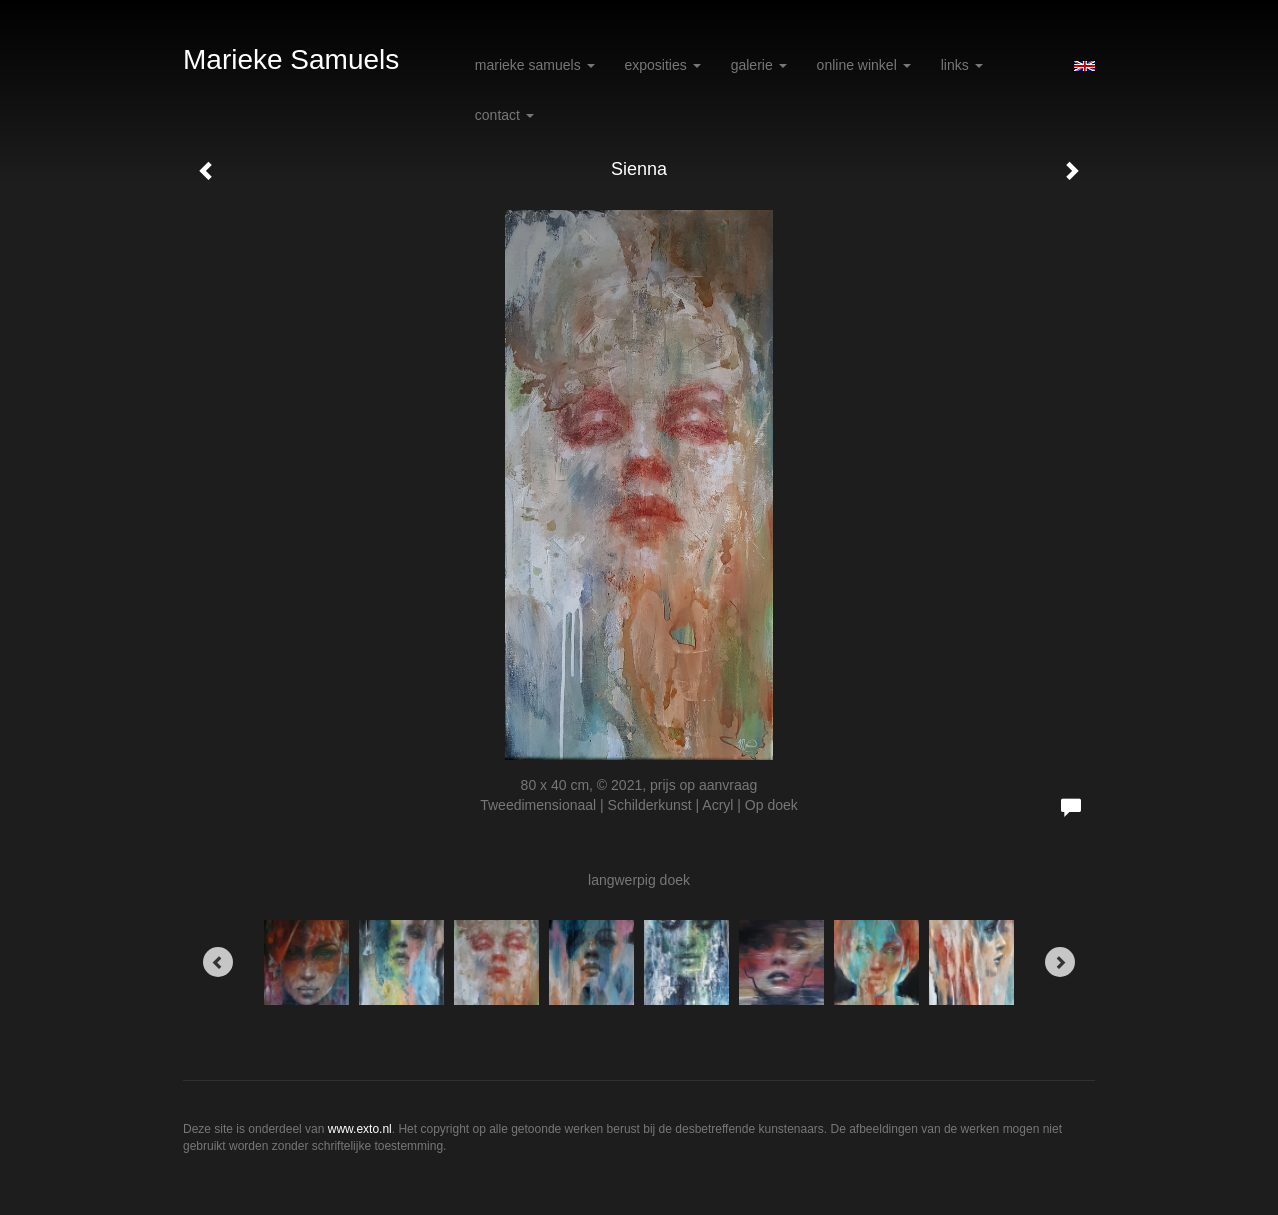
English (1084, 66)
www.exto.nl (360, 1129)
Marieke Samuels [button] (535, 65)
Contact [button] (504, 115)
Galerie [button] (759, 65)
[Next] (1060, 962)
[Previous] (218, 962)
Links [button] (962, 65)
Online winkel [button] (864, 65)
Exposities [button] (663, 65)
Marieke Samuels (291, 59)
